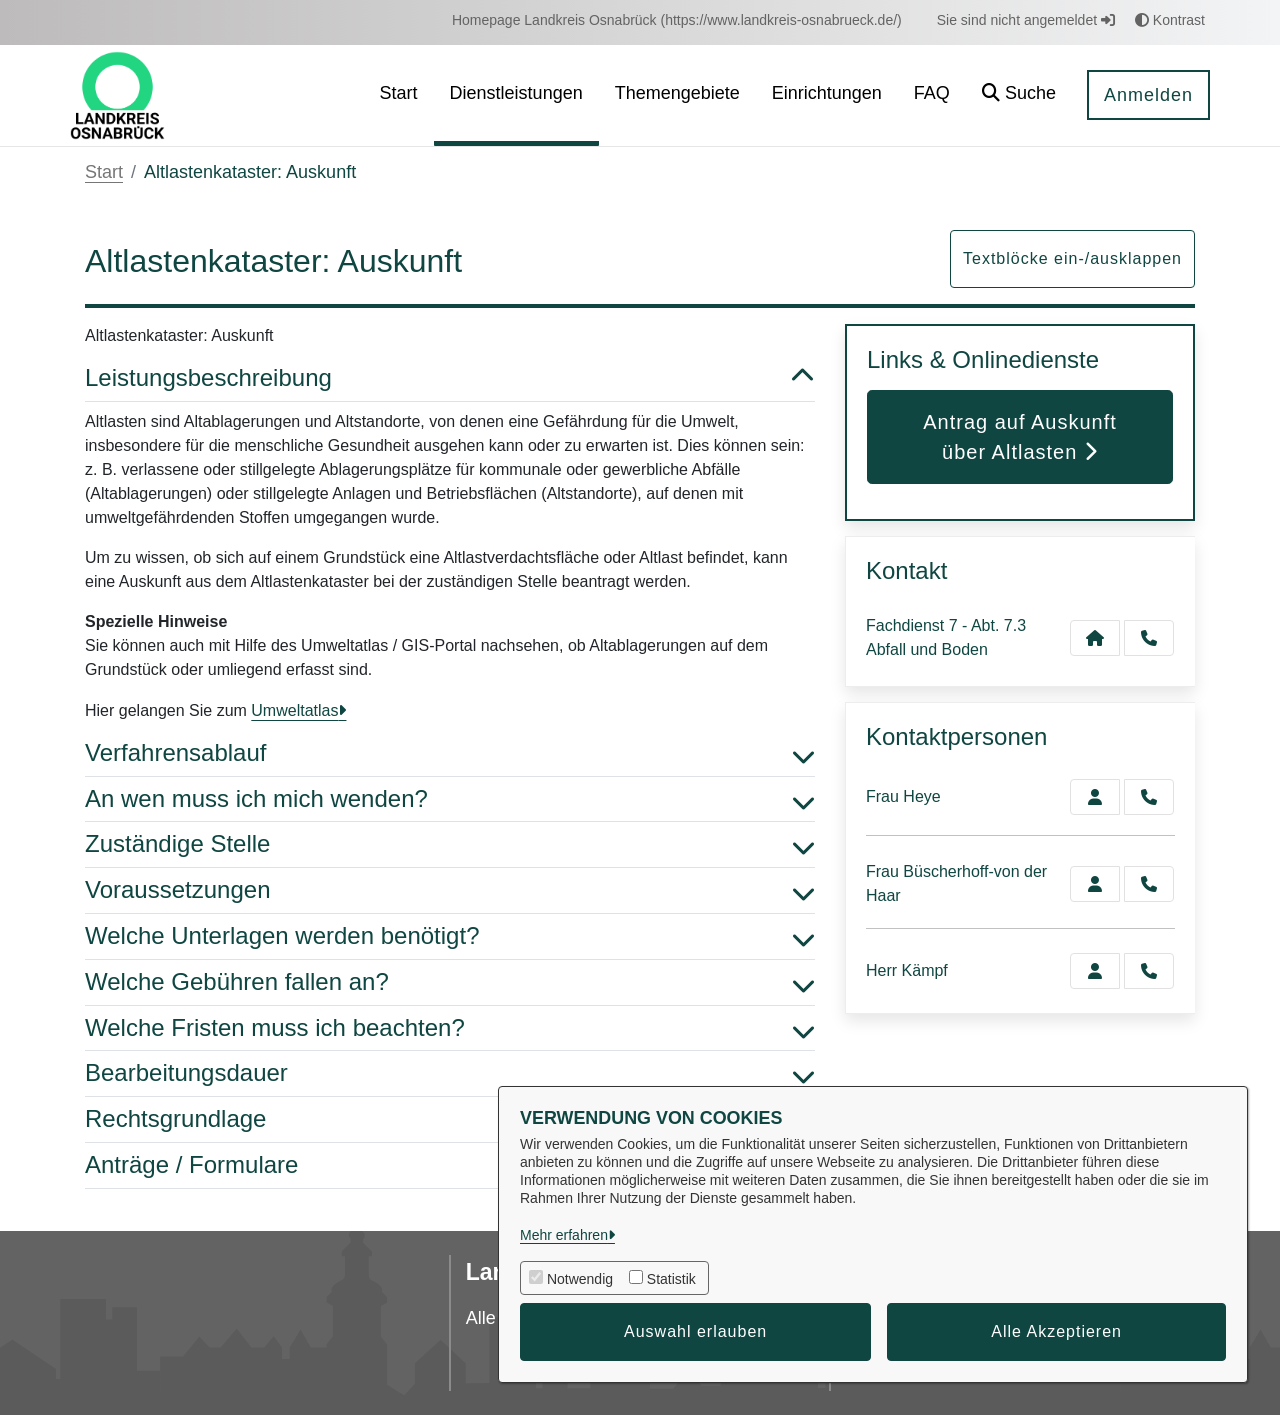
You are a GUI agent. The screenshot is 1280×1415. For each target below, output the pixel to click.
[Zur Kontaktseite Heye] (1095, 797)
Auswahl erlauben (695, 1331)
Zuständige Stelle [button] (450, 844)
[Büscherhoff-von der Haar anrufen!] (1149, 884)
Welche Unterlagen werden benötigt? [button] (450, 936)
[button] (1019, 95)
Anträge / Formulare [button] (450, 1165)
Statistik (671, 1279)
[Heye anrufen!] (1149, 797)
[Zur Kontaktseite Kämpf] (1095, 971)
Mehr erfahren (564, 1235)
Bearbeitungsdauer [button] (450, 1073)
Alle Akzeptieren (1056, 1331)
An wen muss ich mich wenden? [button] (450, 799)
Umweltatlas (294, 710)
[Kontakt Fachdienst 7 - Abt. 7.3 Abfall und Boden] (1095, 638)
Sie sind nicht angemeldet (1026, 20)
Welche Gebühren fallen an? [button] (450, 982)
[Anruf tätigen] (1149, 638)
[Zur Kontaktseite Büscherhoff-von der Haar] (1095, 884)
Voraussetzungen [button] (450, 890)
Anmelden (1148, 95)
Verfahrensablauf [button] (450, 753)
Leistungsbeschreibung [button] (450, 378)
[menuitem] (677, 20)
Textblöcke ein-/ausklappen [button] (1072, 258)
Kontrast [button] (1170, 20)
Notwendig (580, 1279)
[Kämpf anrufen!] (1149, 971)
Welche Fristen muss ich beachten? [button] (450, 1028)
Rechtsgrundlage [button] (450, 1119)
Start (104, 172)
